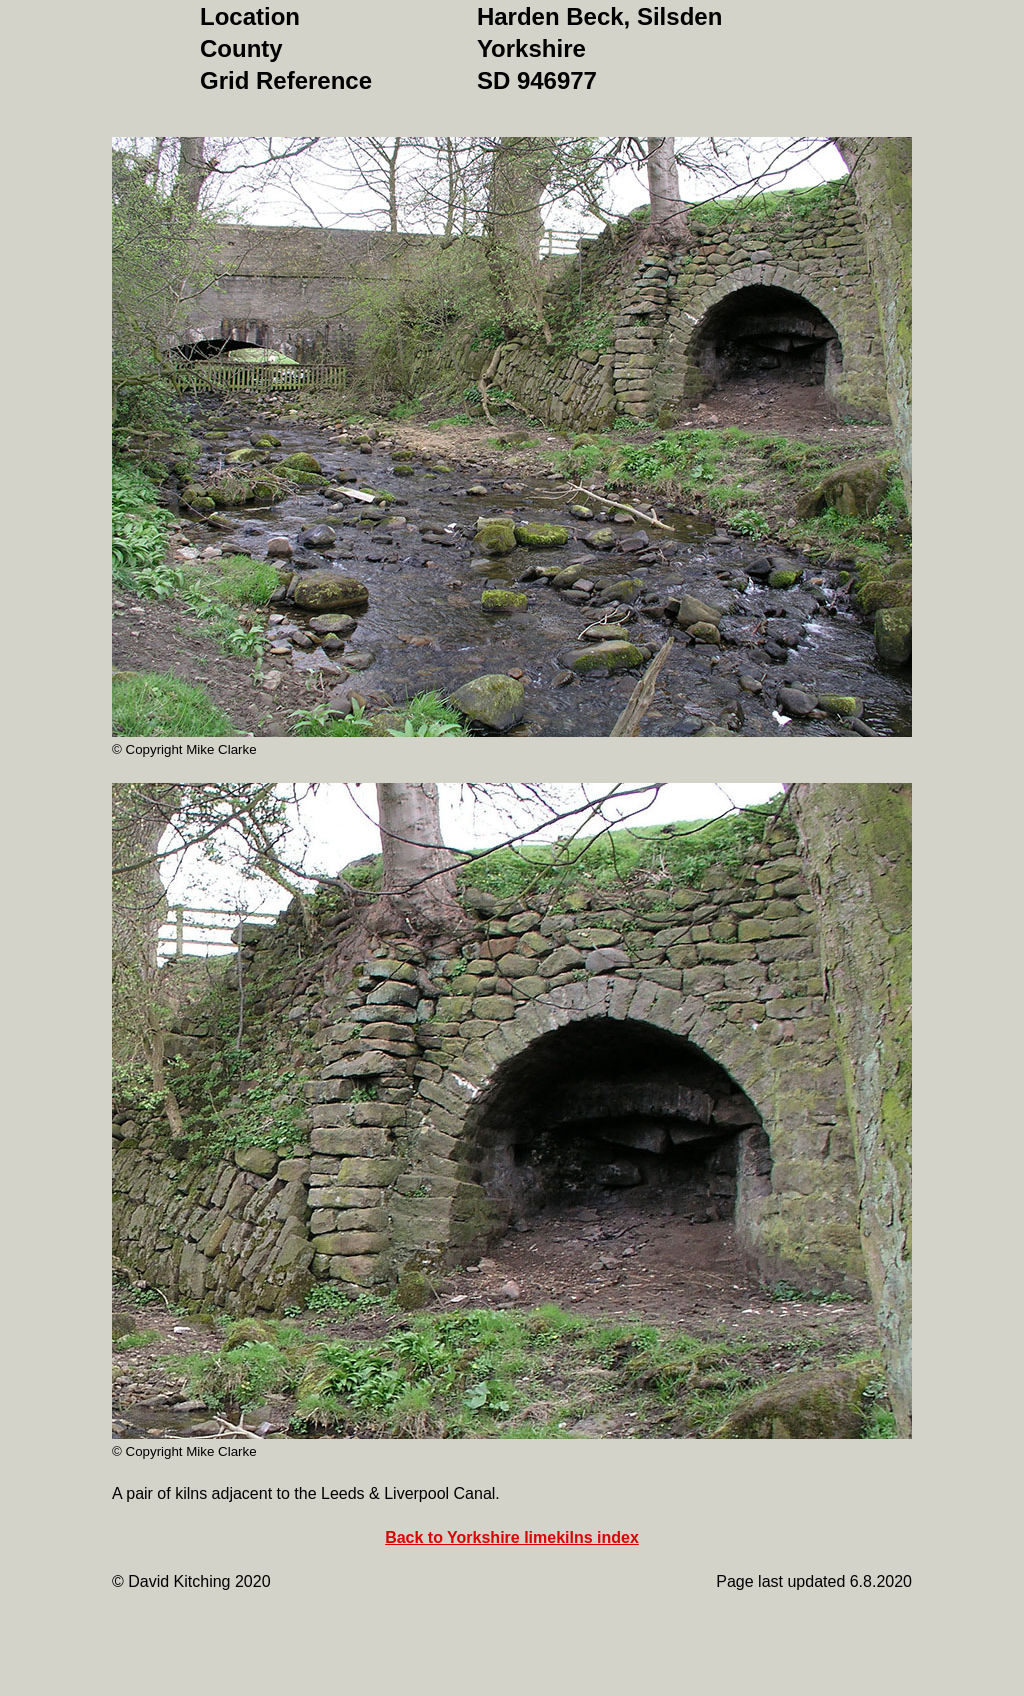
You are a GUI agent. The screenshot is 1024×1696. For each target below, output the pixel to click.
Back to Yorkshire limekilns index (512, 1537)
